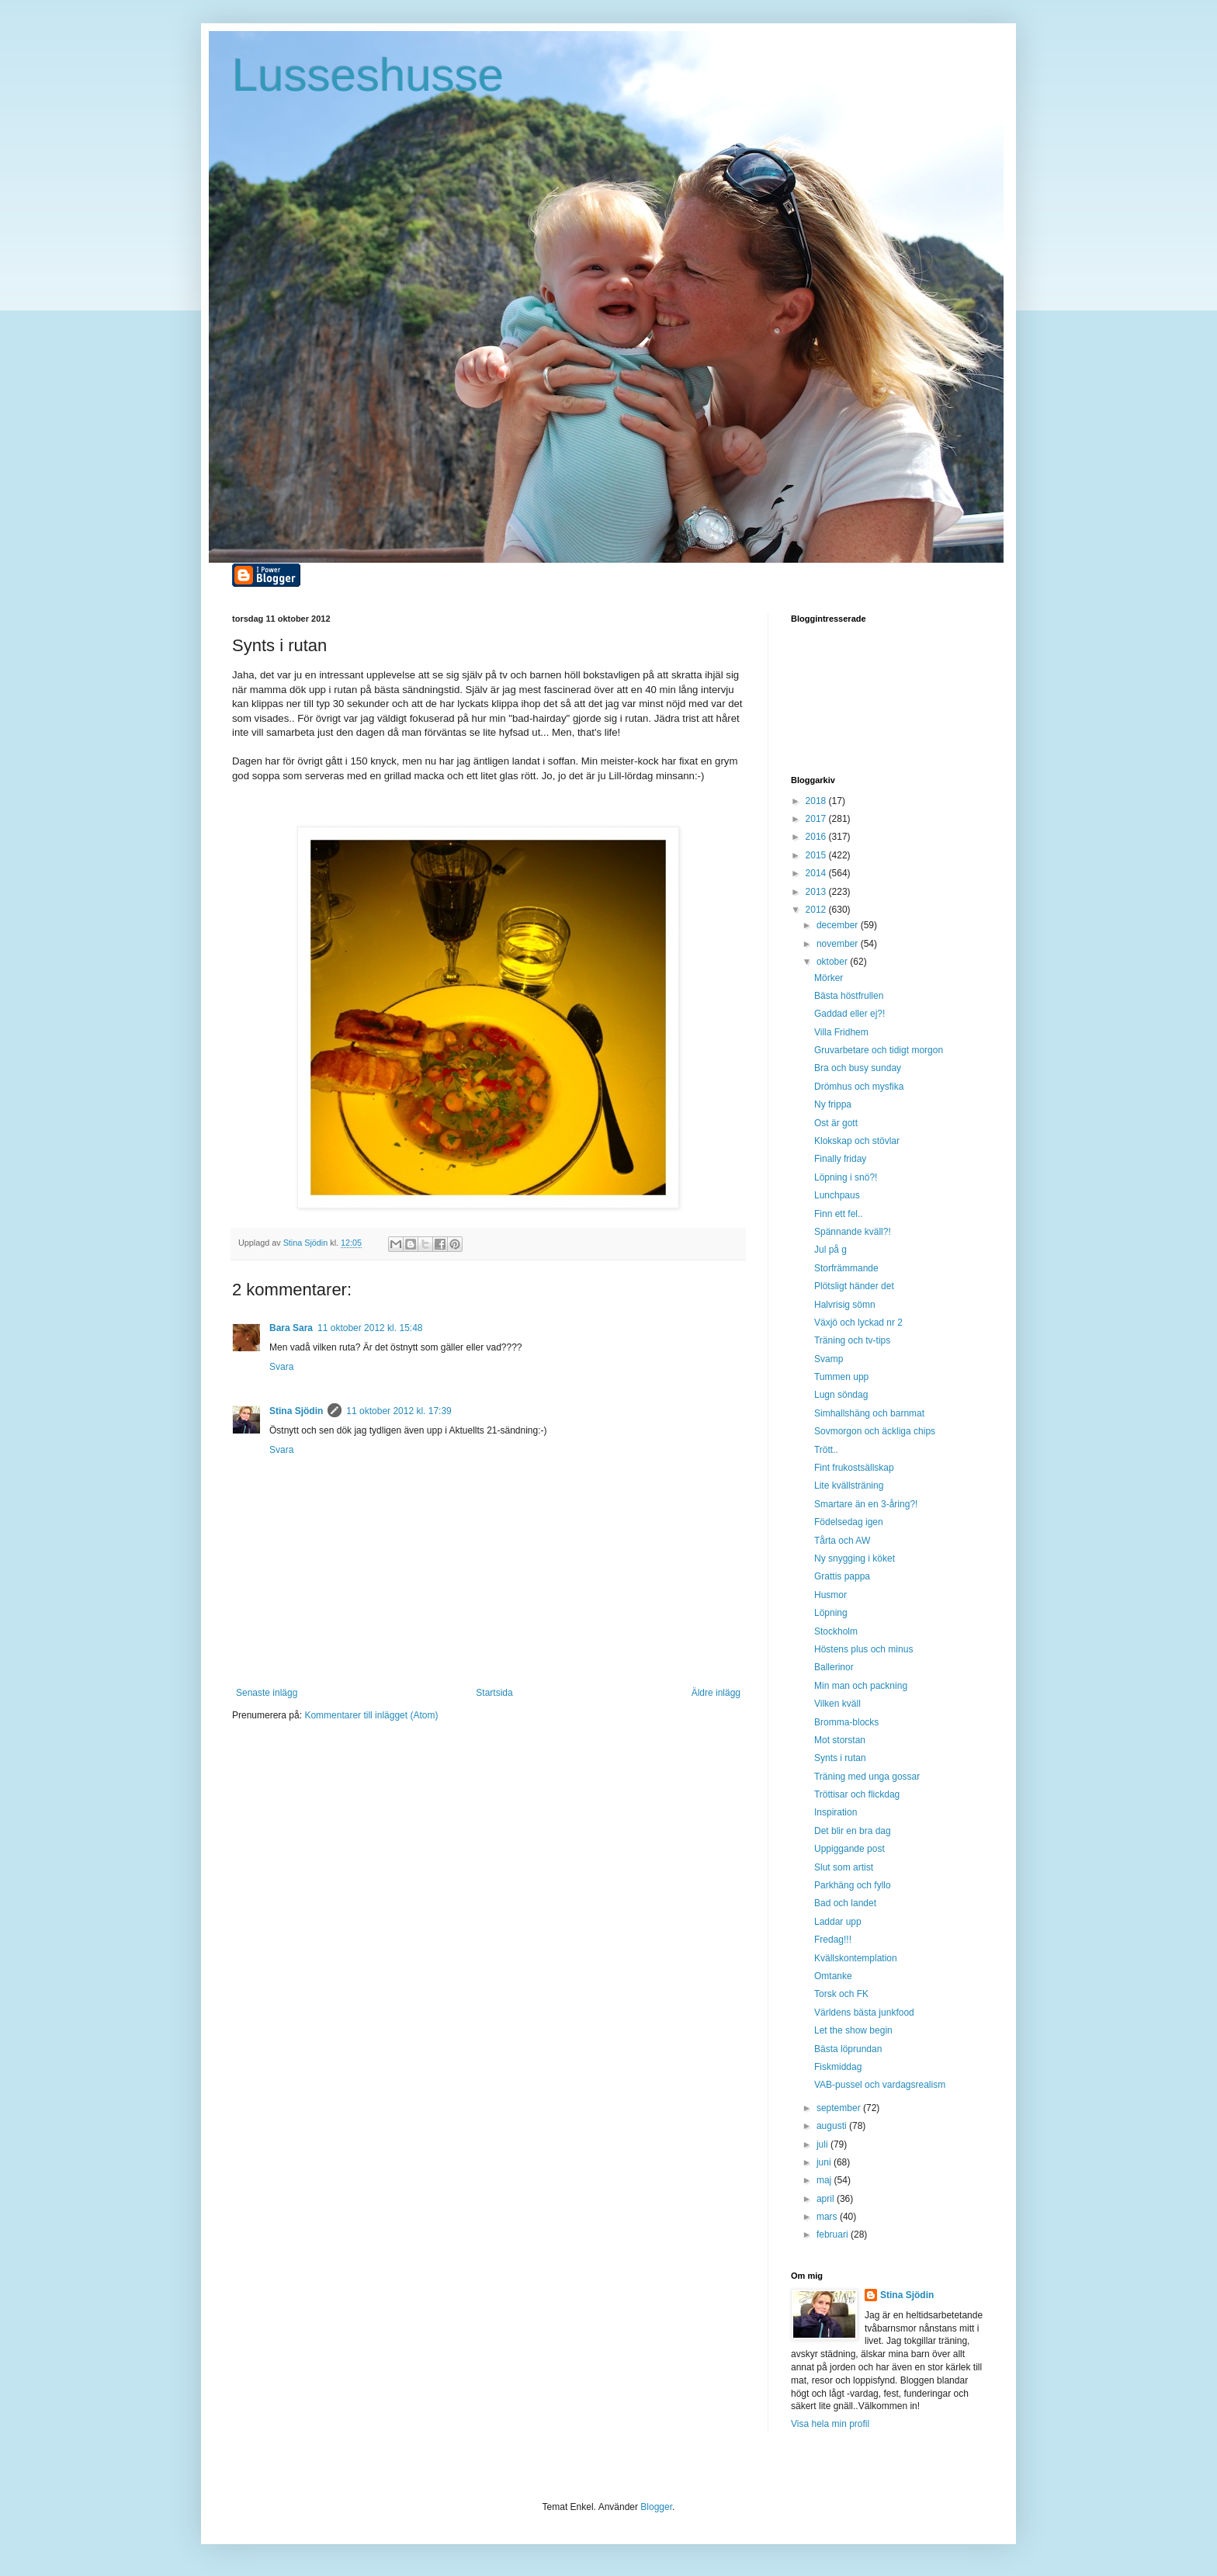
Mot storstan (839, 1740)
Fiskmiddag (838, 2066)
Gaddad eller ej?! (849, 1013)
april (827, 2198)
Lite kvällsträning (848, 1485)
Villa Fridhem (841, 1032)
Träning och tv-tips (852, 1340)
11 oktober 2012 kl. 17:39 (398, 1411)
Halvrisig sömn (844, 1304)
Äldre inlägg (716, 1692)
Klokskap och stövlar (857, 1140)
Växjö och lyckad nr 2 (858, 1322)
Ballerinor (834, 1667)
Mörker (828, 978)
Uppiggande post (849, 1848)
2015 (817, 855)
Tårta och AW (842, 1540)
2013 (817, 891)
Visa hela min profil (830, 2423)
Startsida (494, 1692)
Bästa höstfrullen (848, 995)
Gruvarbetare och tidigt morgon (878, 1050)
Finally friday (840, 1158)
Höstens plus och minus (863, 1649)
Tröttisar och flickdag (857, 1794)
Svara (281, 1366)
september (840, 2108)
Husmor (830, 1595)
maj (825, 2180)
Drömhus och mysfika (858, 1086)
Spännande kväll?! (852, 1231)
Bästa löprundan (848, 2049)
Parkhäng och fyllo (852, 1885)
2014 (817, 873)
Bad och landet (845, 1903)
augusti (833, 2125)
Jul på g (830, 1249)
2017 (817, 818)
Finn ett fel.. (838, 1213)
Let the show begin (853, 2030)
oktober (833, 961)
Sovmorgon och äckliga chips (874, 1431)
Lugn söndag (841, 1394)
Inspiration (835, 1812)
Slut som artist (843, 1867)
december (839, 925)
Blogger (656, 2506)
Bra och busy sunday (857, 1068)
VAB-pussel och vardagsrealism (879, 2084)
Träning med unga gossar (867, 1776)
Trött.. (826, 1449)
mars (828, 2216)
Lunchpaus (837, 1195)
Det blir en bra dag (852, 1830)
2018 (817, 801)
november (839, 943)
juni (825, 2162)
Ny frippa (832, 1104)
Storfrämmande (846, 1268)
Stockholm (836, 1631)
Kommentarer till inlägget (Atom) (371, 1715)
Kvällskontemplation (855, 1958)
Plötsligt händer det (854, 1286)
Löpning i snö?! (845, 1177)
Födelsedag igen (848, 1522)
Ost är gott (836, 1123)
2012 (817, 909)
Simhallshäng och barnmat (869, 1413)
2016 (817, 836)
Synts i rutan (840, 1758)
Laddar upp (838, 1921)
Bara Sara (291, 1328)
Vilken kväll (837, 1703)
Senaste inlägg (266, 1692)
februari (834, 2234)
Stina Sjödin (296, 1411)
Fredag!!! (832, 1939)
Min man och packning (860, 1685)
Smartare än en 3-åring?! (865, 1504)
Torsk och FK (841, 1993)
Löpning (831, 1612)
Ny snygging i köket (854, 1558)
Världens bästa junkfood (864, 2012)
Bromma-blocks (846, 1722)
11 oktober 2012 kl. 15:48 (369, 1328)
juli (823, 2144)
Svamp (828, 1359)
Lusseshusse (368, 75)
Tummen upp (841, 1376)
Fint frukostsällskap (854, 1467)
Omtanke (833, 1976)
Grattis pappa (842, 1576)
